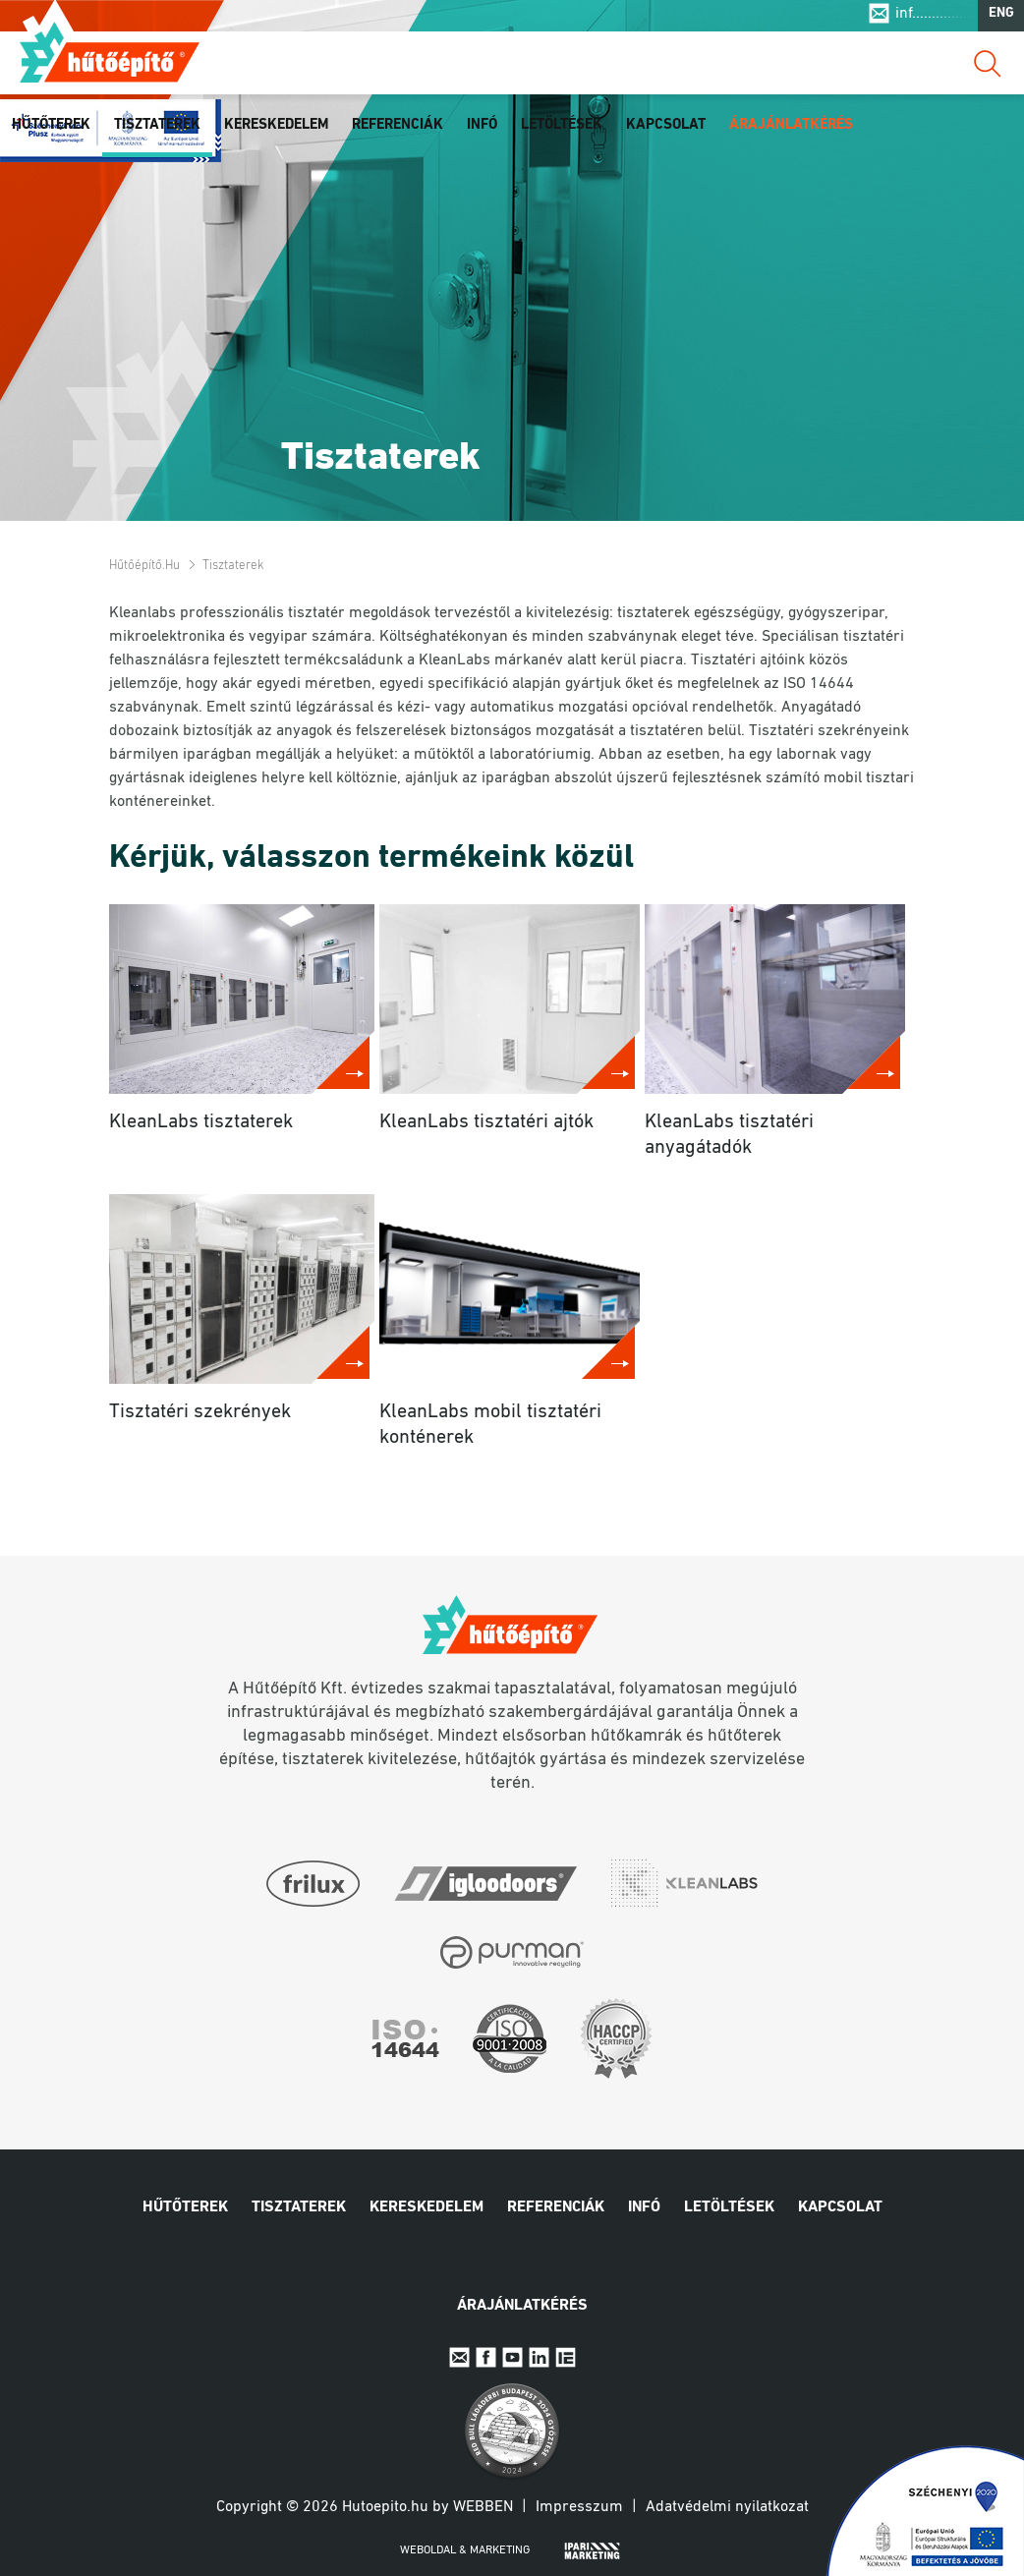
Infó (482, 130)
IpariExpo (565, 2357)
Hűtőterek (51, 130)
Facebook (486, 2357)
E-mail (459, 2357)
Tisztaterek (157, 130)
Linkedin (539, 2357)
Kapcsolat (666, 130)
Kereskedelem (276, 130)
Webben (483, 2507)
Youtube (512, 2357)
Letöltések (561, 130)
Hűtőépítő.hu (109, 56)
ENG (1001, 18)
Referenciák (397, 130)
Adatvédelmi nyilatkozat (727, 2507)
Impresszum (579, 2507)
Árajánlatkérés (791, 130)
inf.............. (931, 18)
